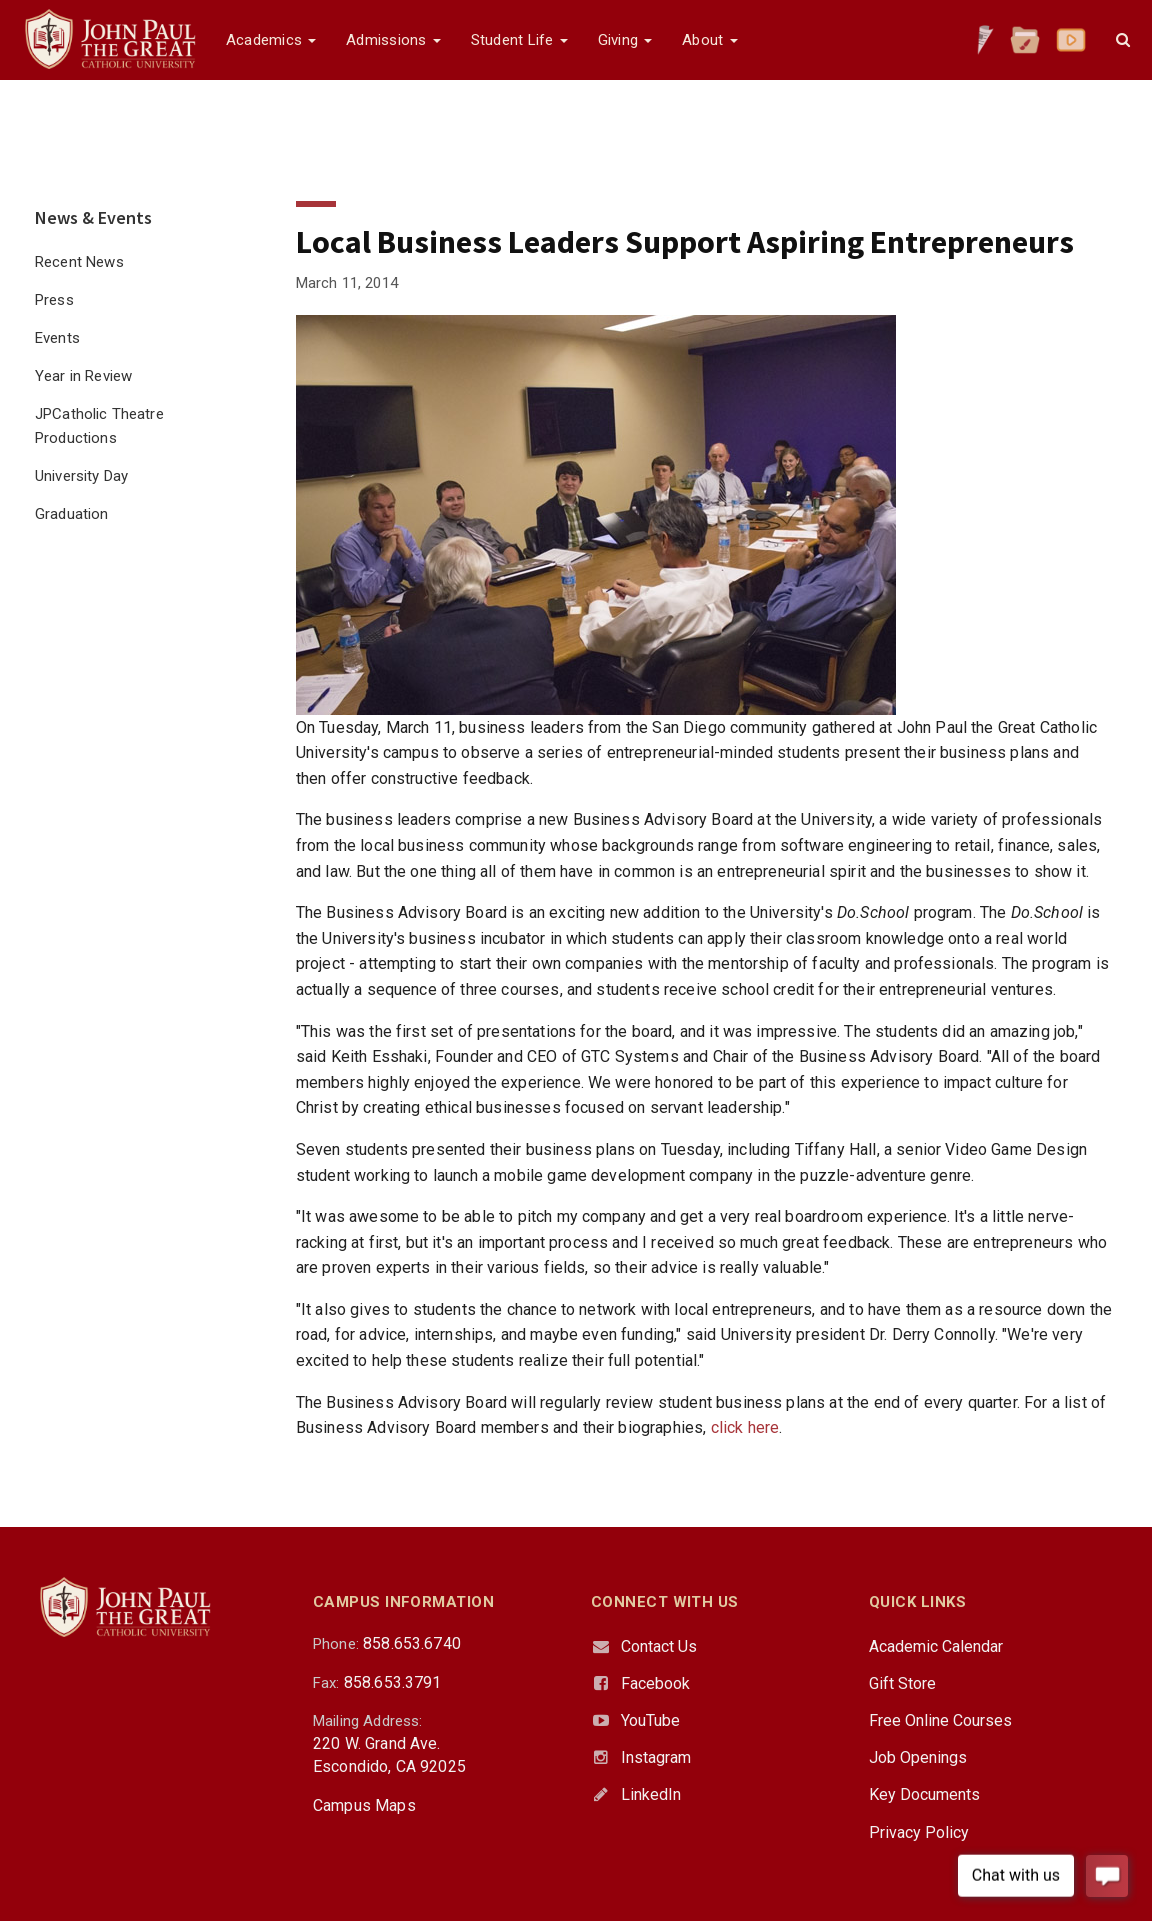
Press (54, 300)
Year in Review (83, 376)
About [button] (709, 40)
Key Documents (924, 1794)
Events (57, 338)
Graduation (72, 514)
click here (745, 1427)
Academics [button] (271, 40)
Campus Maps (364, 1805)
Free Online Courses (940, 1720)
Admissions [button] (393, 40)
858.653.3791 (393, 1682)
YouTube (650, 1720)
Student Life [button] (519, 40)
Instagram (656, 1757)
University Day (81, 476)
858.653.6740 (412, 1643)
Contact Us (659, 1646)
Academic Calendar (936, 1646)
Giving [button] (625, 40)
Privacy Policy (919, 1832)
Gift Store (902, 1683)
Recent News (79, 262)
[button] (1123, 40)
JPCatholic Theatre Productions (99, 426)
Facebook (655, 1683)
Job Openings (918, 1757)
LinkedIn (651, 1794)
